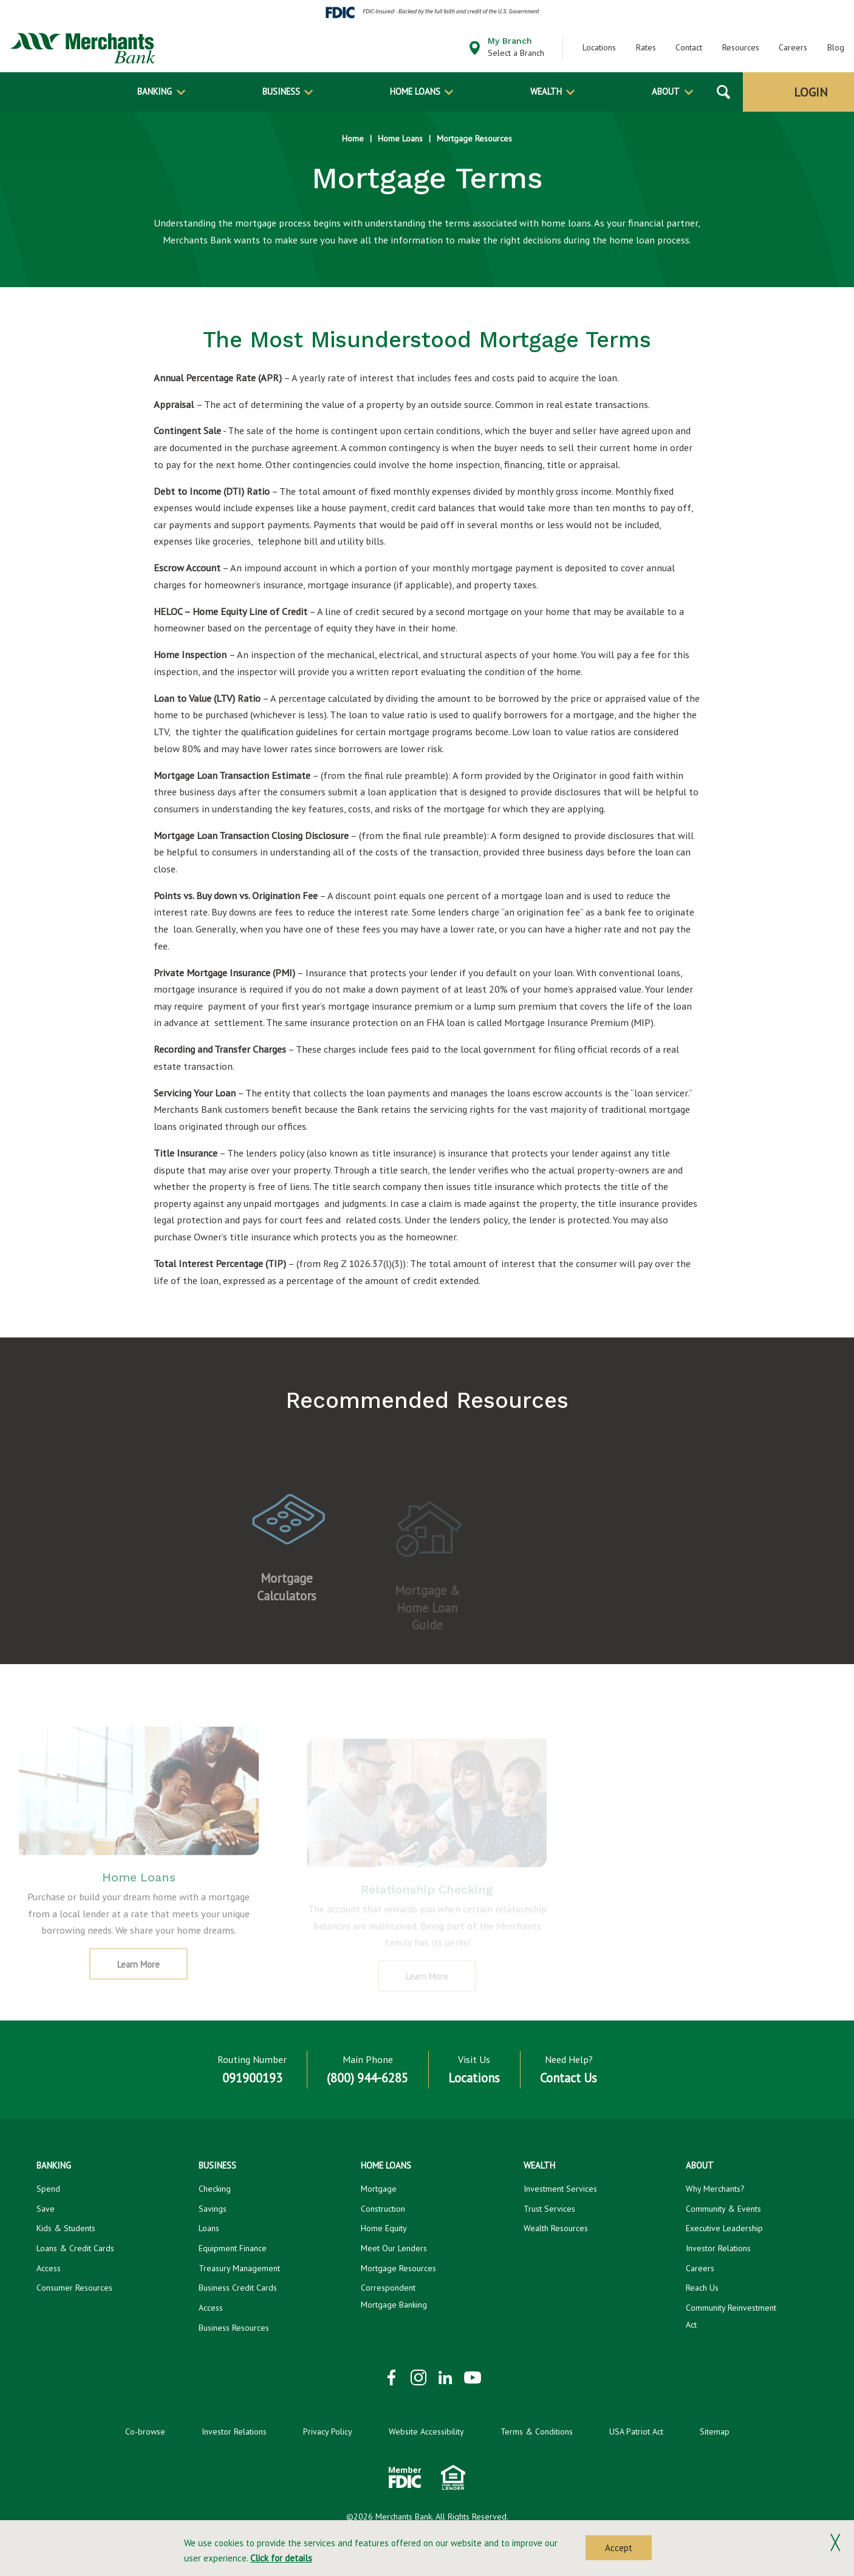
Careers (793, 47)
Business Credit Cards (238, 2287)
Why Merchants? (715, 2188)
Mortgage (379, 2188)
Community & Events (723, 2208)
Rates (646, 47)
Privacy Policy (327, 2431)
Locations (599, 47)
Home (353, 138)
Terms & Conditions (536, 2431)
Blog (835, 47)
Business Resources (234, 2327)
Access (48, 2268)
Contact (688, 47)
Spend (48, 2188)
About (666, 91)
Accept (618, 2548)
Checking (215, 2188)
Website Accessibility (426, 2431)
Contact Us (568, 2078)
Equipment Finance (233, 2248)
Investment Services (560, 2188)
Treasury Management (239, 2268)
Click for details (281, 2558)
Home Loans (415, 91)
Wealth (546, 91)
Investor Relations (718, 2248)
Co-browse (145, 2431)
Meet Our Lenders (394, 2248)
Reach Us (702, 2287)
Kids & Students (65, 2228)
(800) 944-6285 (367, 2078)
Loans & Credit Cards (75, 2248)
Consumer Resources (74, 2287)
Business (281, 91)
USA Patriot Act (636, 2431)
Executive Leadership (724, 2228)
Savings (213, 2208)
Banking (154, 91)
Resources (740, 47)
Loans (209, 2228)
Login (811, 92)
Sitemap (714, 2431)
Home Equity (384, 2228)
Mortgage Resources (474, 138)
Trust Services (549, 2208)
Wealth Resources (556, 2228)
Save (45, 2208)
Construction (383, 2208)
